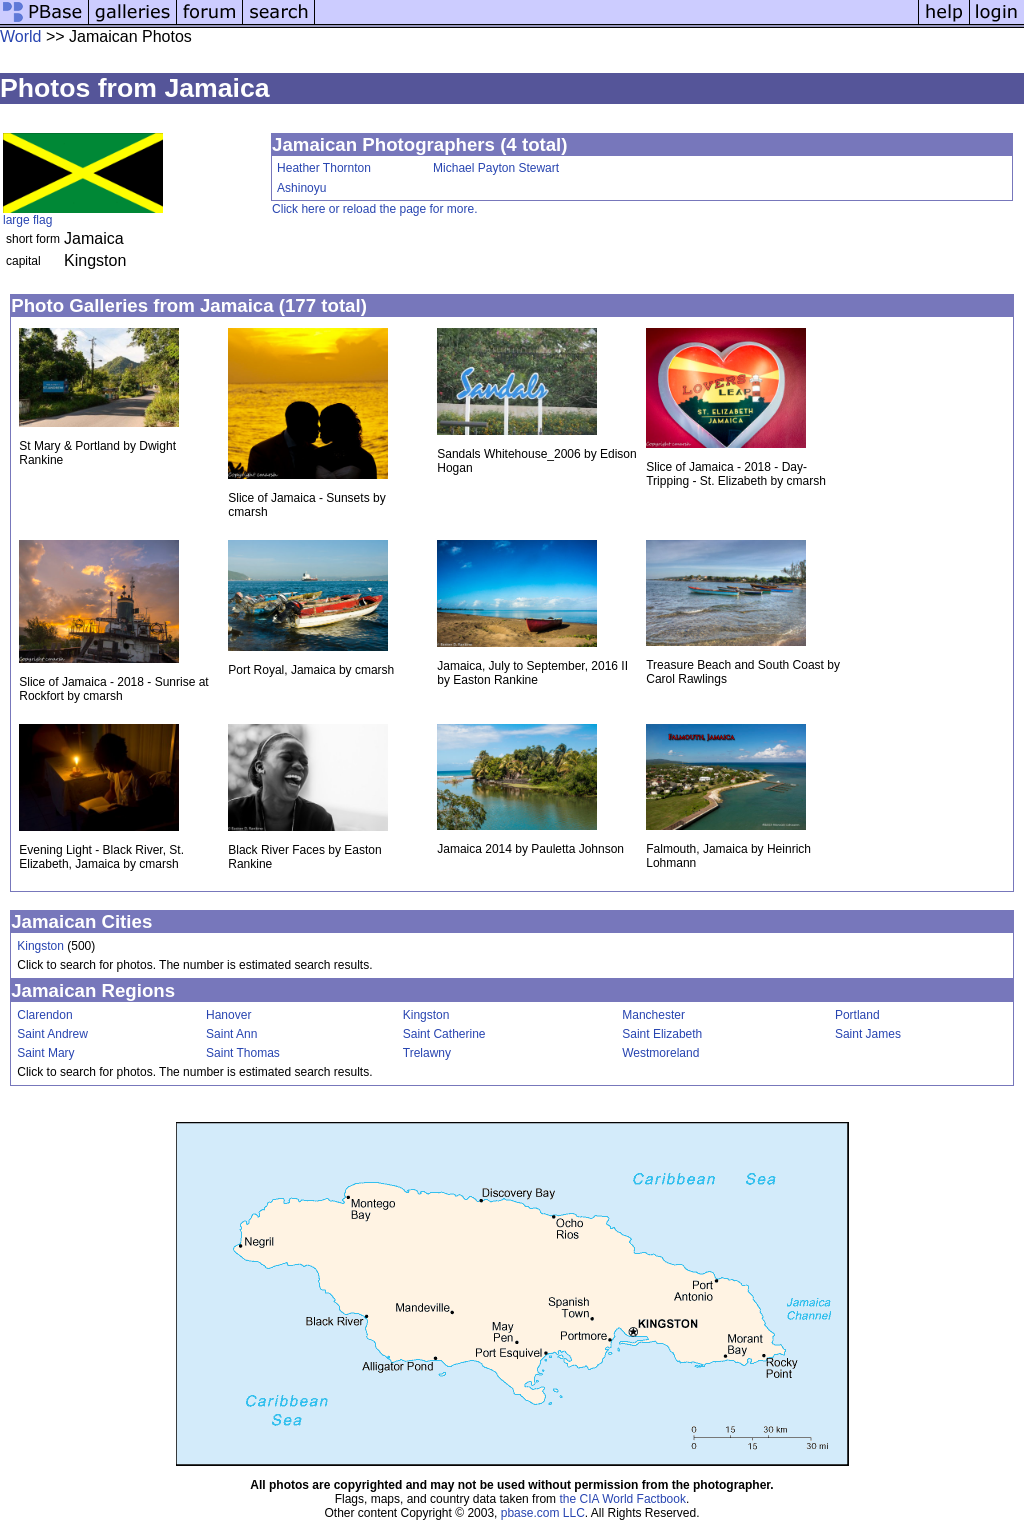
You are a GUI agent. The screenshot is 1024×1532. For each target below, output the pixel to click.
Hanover (228, 1015)
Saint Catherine (444, 1034)
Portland (857, 1015)
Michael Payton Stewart (496, 168)
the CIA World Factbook (622, 1499)
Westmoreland (660, 1053)
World (21, 36)
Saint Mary (45, 1053)
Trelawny (427, 1053)
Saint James (868, 1034)
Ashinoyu (301, 188)
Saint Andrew (52, 1034)
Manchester (653, 1015)
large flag (27, 220)
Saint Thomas (243, 1053)
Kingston (40, 946)
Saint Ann (231, 1034)
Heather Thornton (324, 168)
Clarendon (44, 1015)
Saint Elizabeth (662, 1034)
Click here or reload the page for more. (374, 209)
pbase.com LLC (543, 1513)
